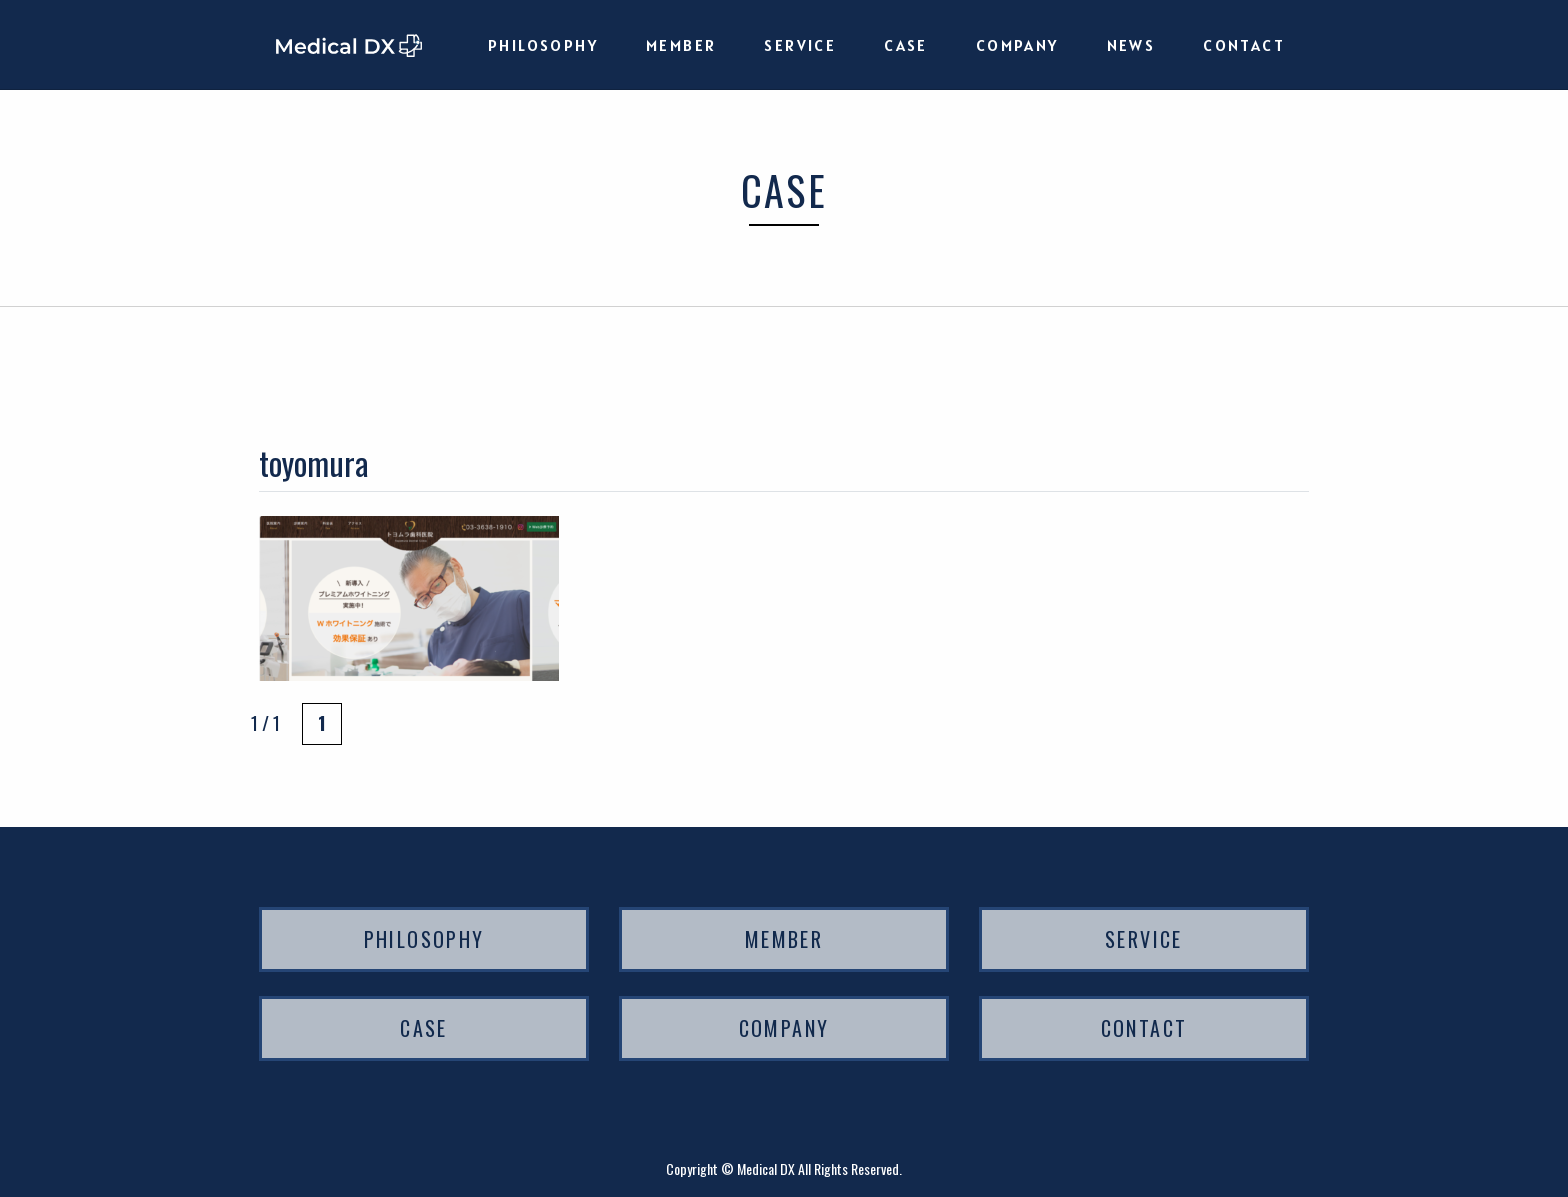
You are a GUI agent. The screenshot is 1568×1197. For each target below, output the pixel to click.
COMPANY (1017, 45)
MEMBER (681, 45)
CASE (906, 45)
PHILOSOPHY (543, 45)
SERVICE (800, 45)
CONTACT (1244, 45)
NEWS (1131, 45)
